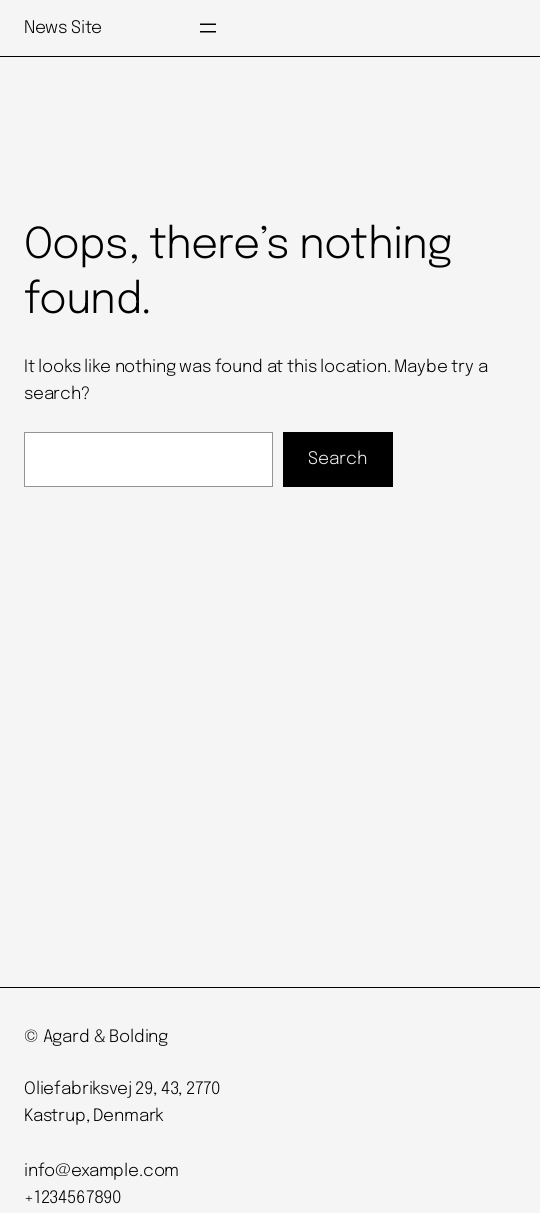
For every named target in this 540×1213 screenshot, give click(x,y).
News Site (63, 28)
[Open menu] (208, 28)
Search (338, 459)
